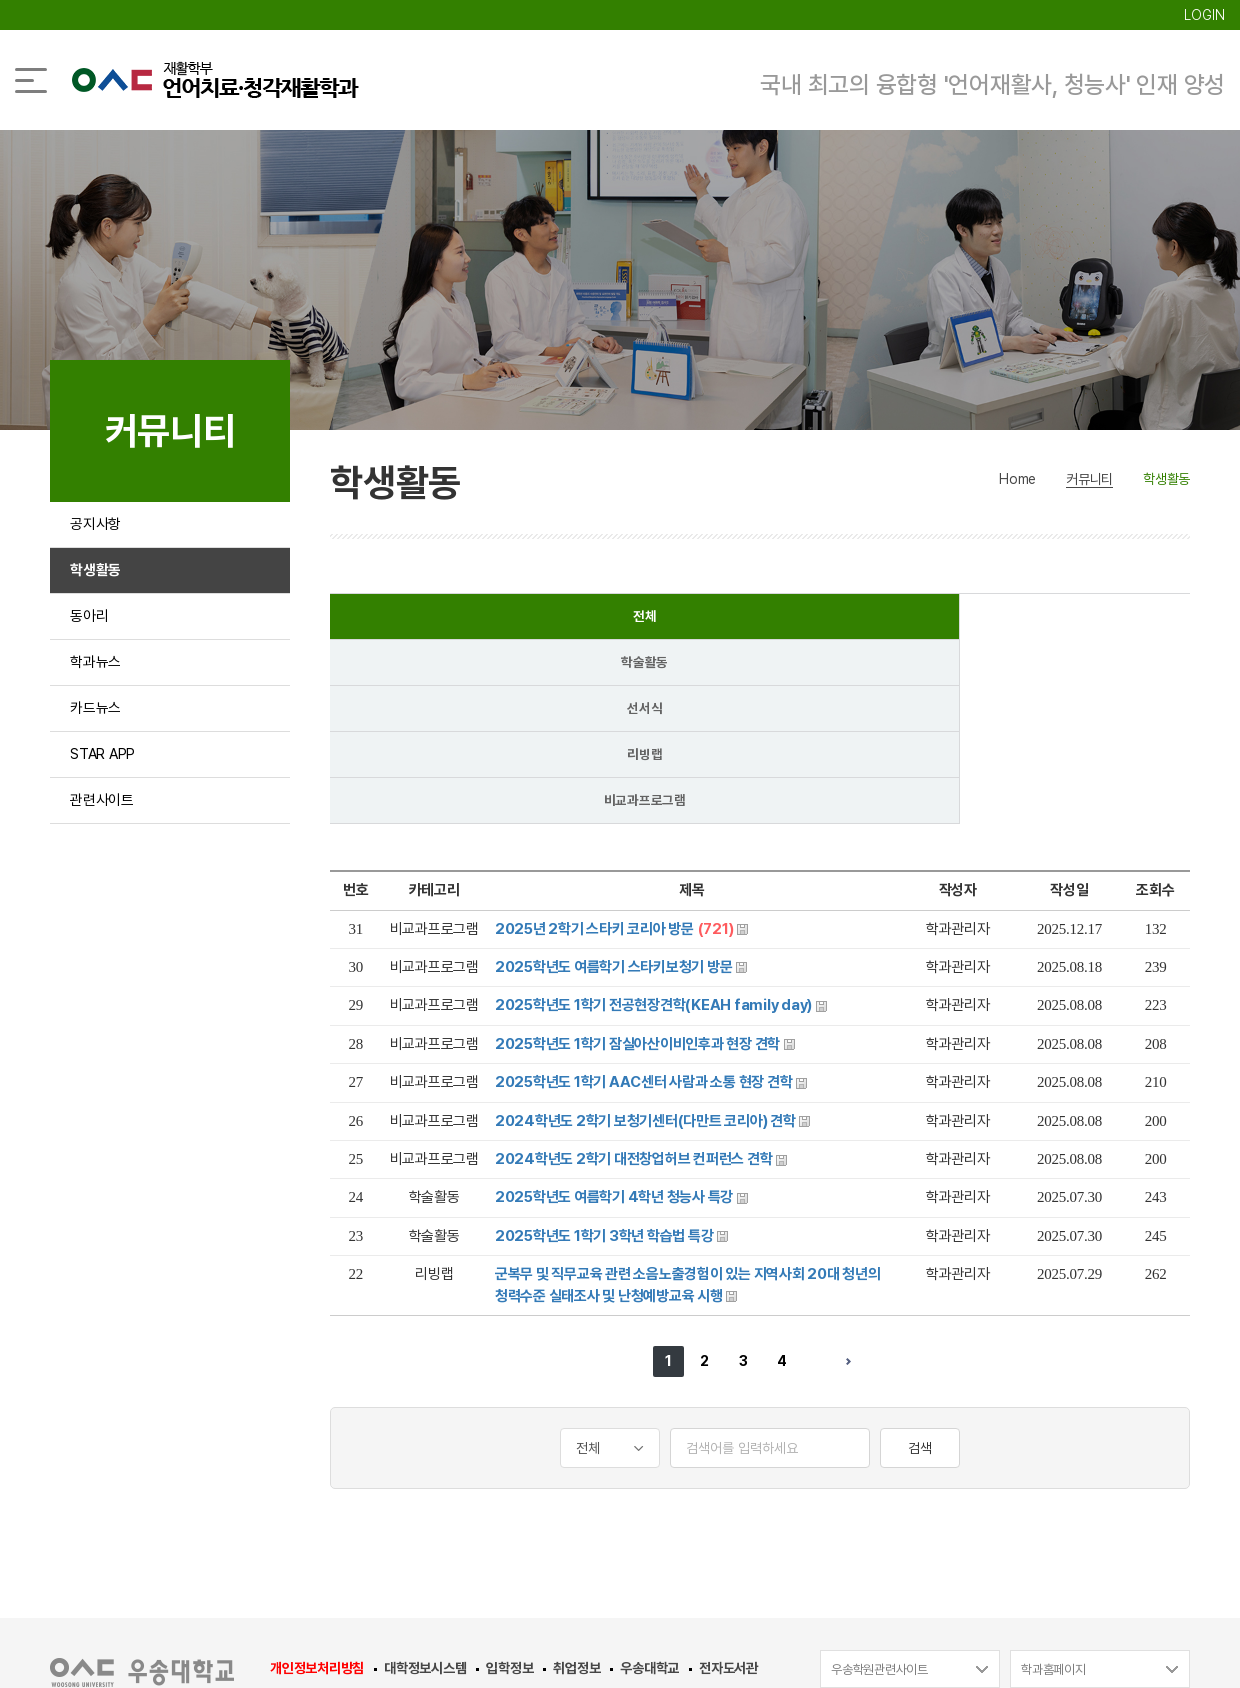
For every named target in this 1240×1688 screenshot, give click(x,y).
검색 (920, 1272)
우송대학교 (649, 1492)
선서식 (759, 620)
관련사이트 (104, 865)
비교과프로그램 (1103, 620)
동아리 (90, 641)
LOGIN (1204, 15)
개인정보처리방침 (317, 1492)
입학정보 (509, 1492)
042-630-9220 (805, 1530)
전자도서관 (728, 1492)
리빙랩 (931, 620)
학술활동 (587, 620)
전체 (416, 620)
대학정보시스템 (425, 1492)
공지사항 (97, 529)
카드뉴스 (97, 753)
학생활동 (97, 585)
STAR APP (106, 809)
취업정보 (576, 1492)
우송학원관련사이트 (879, 1493)
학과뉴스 (97, 697)
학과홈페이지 (1053, 1493)
